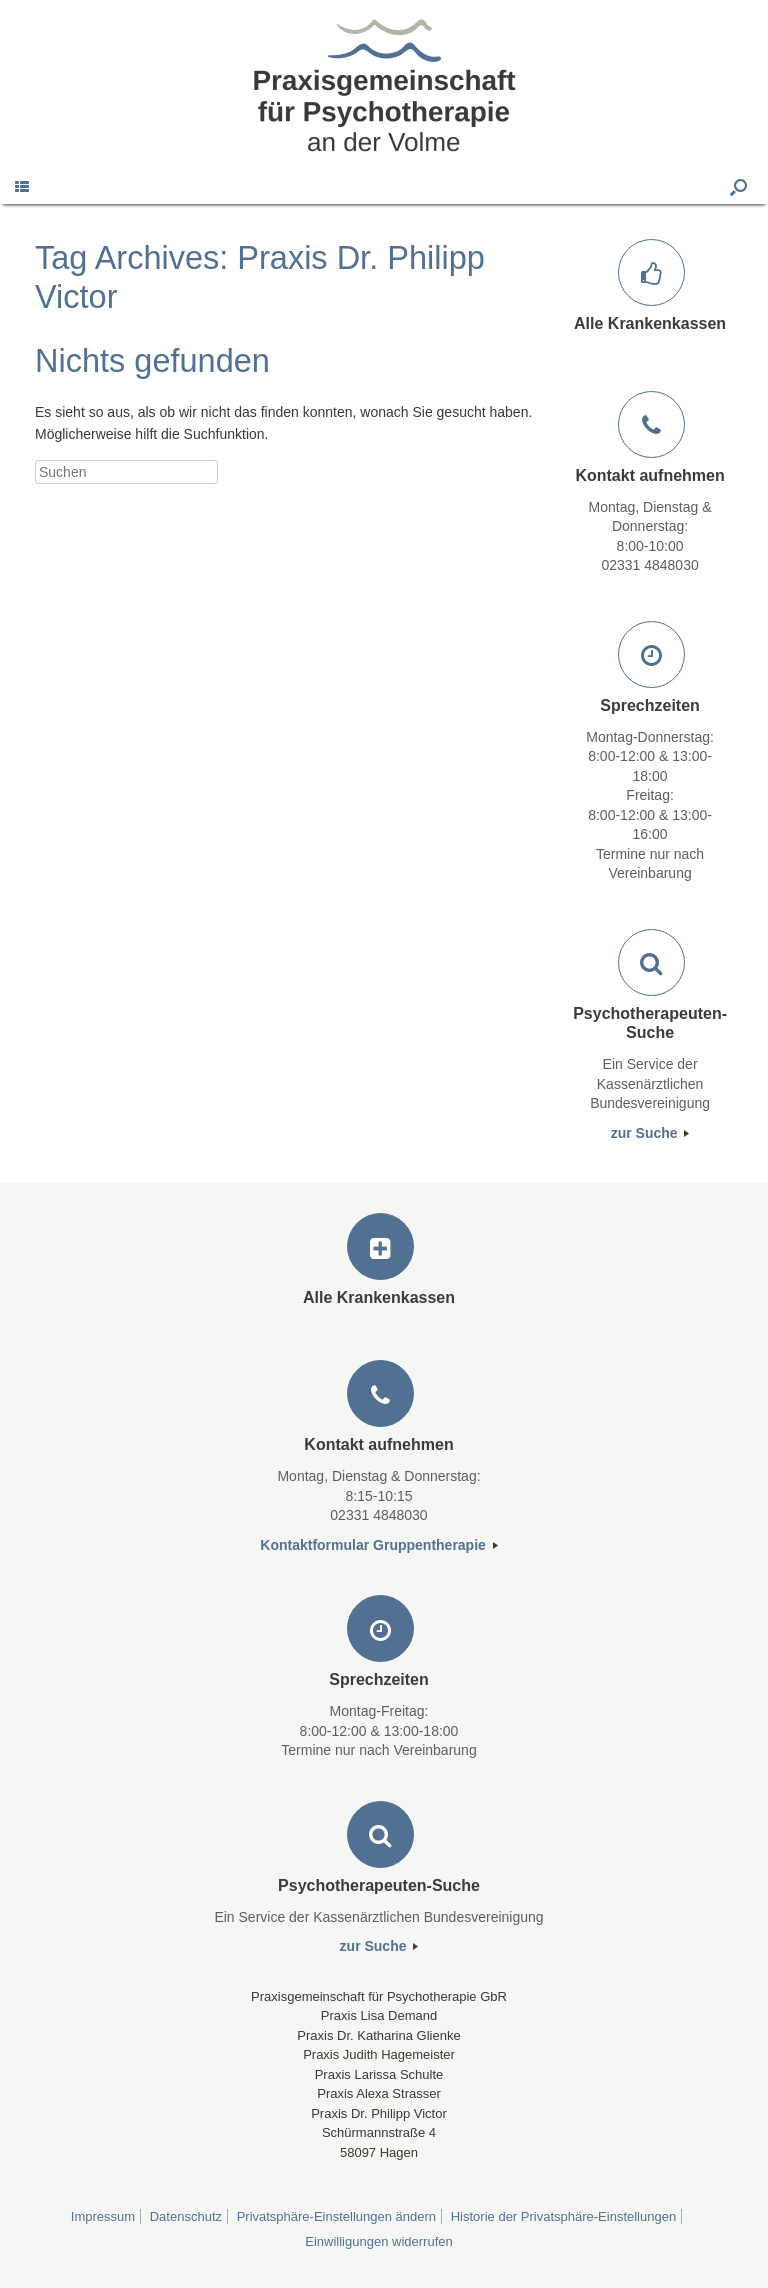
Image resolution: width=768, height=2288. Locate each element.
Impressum (103, 2216)
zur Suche (650, 1133)
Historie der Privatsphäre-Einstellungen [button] (563, 2216)
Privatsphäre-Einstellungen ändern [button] (336, 2216)
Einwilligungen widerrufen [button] (378, 2241)
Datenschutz (186, 2216)
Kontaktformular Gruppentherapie (378, 1545)
